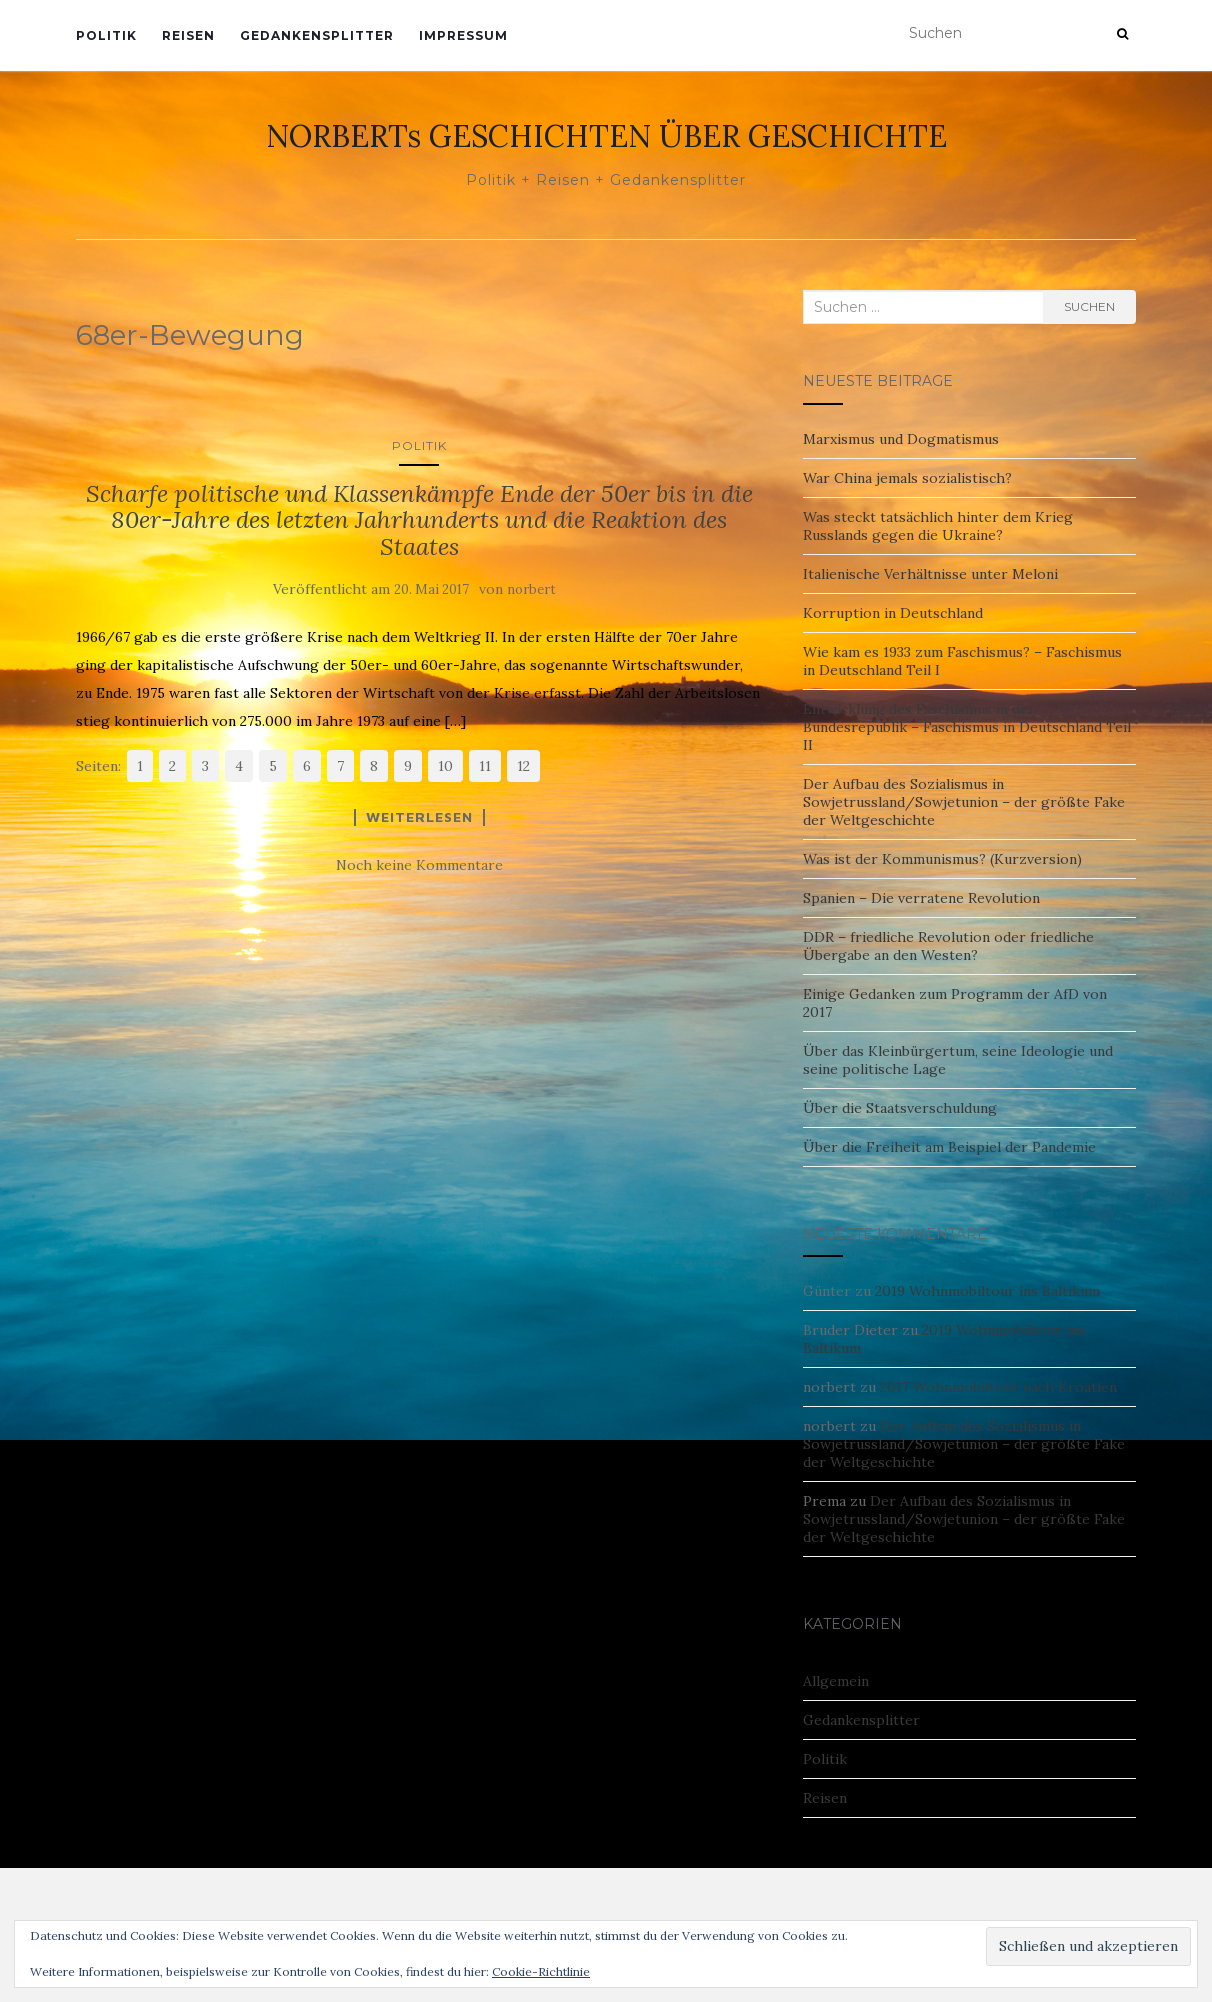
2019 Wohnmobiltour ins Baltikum (987, 1291)
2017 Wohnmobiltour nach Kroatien (998, 1387)
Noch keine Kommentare (419, 865)
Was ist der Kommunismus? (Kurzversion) (942, 859)
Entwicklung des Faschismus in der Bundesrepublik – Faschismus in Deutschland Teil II (967, 727)
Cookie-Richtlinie (541, 1971)
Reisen (188, 35)
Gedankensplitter (317, 35)
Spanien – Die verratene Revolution (921, 898)
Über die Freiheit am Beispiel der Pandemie (949, 1147)
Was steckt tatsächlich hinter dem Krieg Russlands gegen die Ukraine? (938, 526)
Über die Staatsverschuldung (900, 1108)
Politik (106, 35)
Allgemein (836, 1681)
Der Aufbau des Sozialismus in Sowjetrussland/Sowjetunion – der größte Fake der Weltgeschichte (964, 802)
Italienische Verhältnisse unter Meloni (930, 574)
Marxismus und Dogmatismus (901, 439)
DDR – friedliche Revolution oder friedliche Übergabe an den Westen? (948, 946)
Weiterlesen (419, 817)
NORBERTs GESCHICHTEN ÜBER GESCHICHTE (606, 136)
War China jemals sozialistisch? (907, 478)
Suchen (1089, 306)
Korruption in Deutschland (893, 613)
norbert (531, 589)
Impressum (463, 35)
